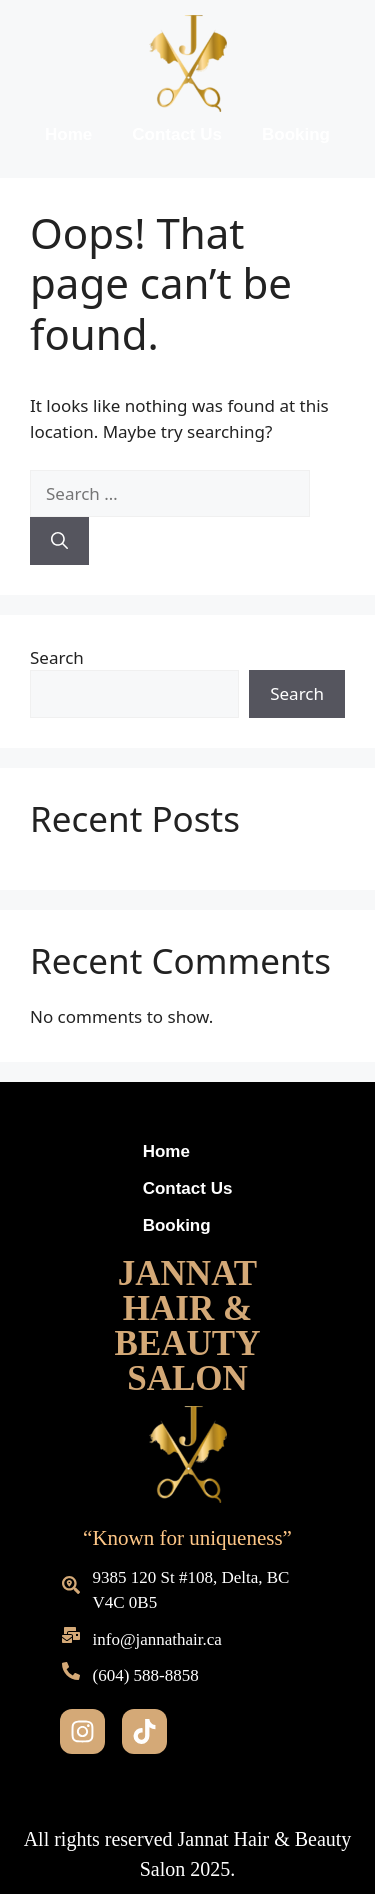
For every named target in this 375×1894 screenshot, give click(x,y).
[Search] (59, 541)
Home (68, 134)
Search (57, 657)
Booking (296, 134)
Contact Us (177, 134)
